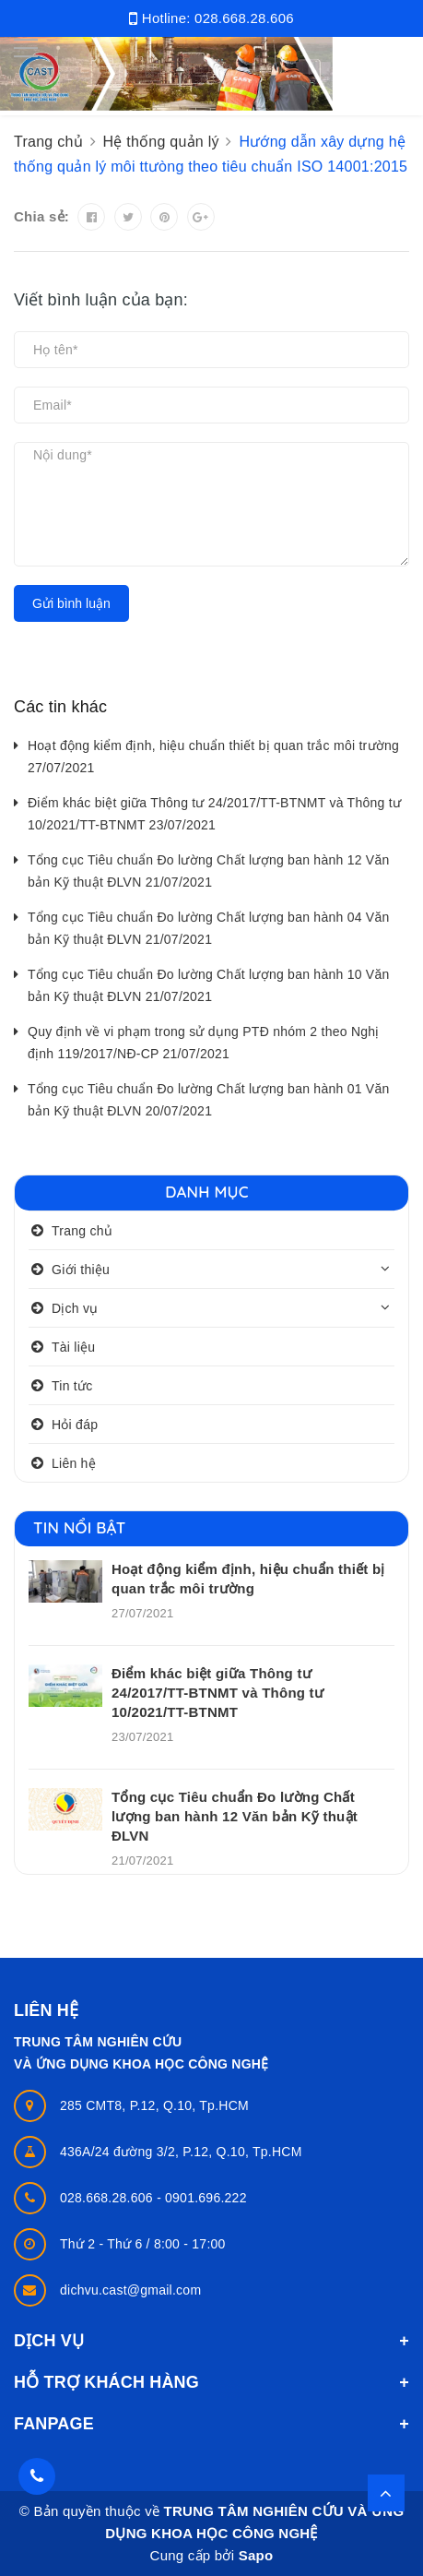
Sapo (256, 2555)
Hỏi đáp (75, 1424)
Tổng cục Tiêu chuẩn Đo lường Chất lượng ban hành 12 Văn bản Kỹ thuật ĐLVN (235, 1816)
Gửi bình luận (71, 603)
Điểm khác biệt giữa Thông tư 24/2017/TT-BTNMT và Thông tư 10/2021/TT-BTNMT (217, 1692)
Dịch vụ (75, 1308)
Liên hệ (74, 1463)
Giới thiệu (81, 1269)
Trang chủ (82, 1230)
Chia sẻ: (41, 216)
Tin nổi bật (79, 1527)
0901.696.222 (206, 2197)
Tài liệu (73, 1347)
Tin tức (72, 1385)
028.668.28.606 (244, 18)
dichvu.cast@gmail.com (130, 2290)
